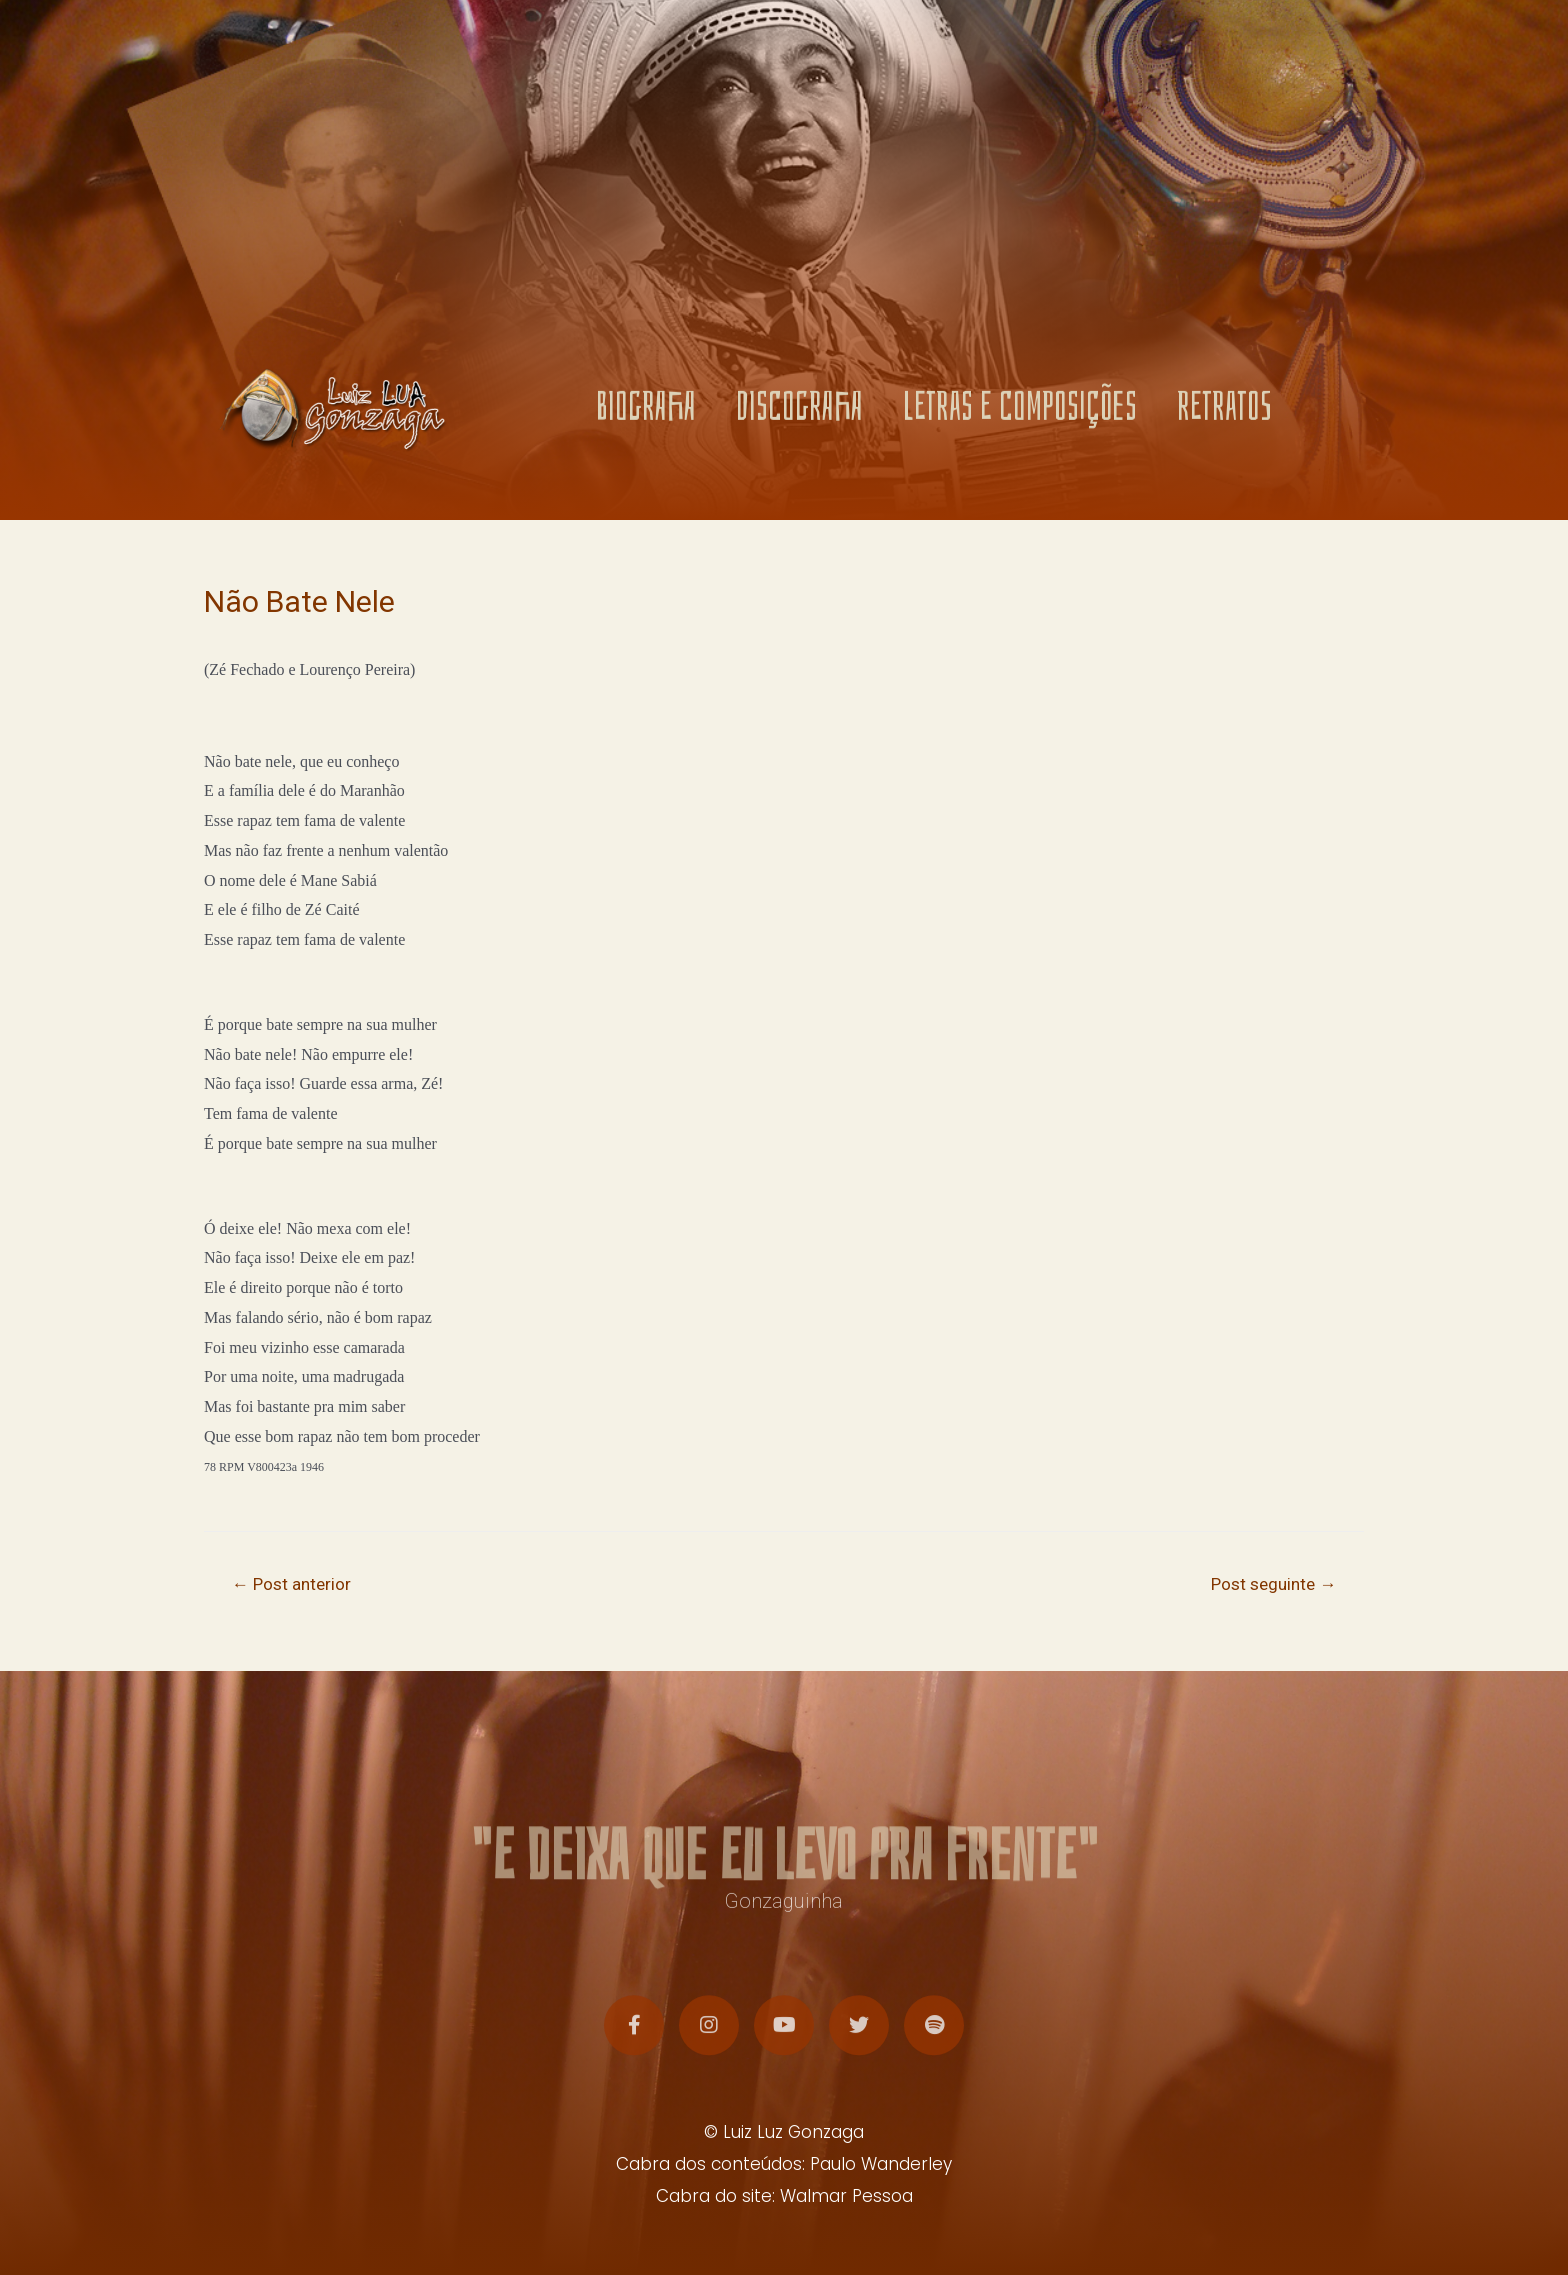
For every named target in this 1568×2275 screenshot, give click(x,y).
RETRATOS (1224, 415)
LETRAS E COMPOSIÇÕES (1020, 415)
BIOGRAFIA (646, 415)
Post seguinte (1273, 1584)
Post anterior (291, 1584)
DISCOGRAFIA (799, 415)
